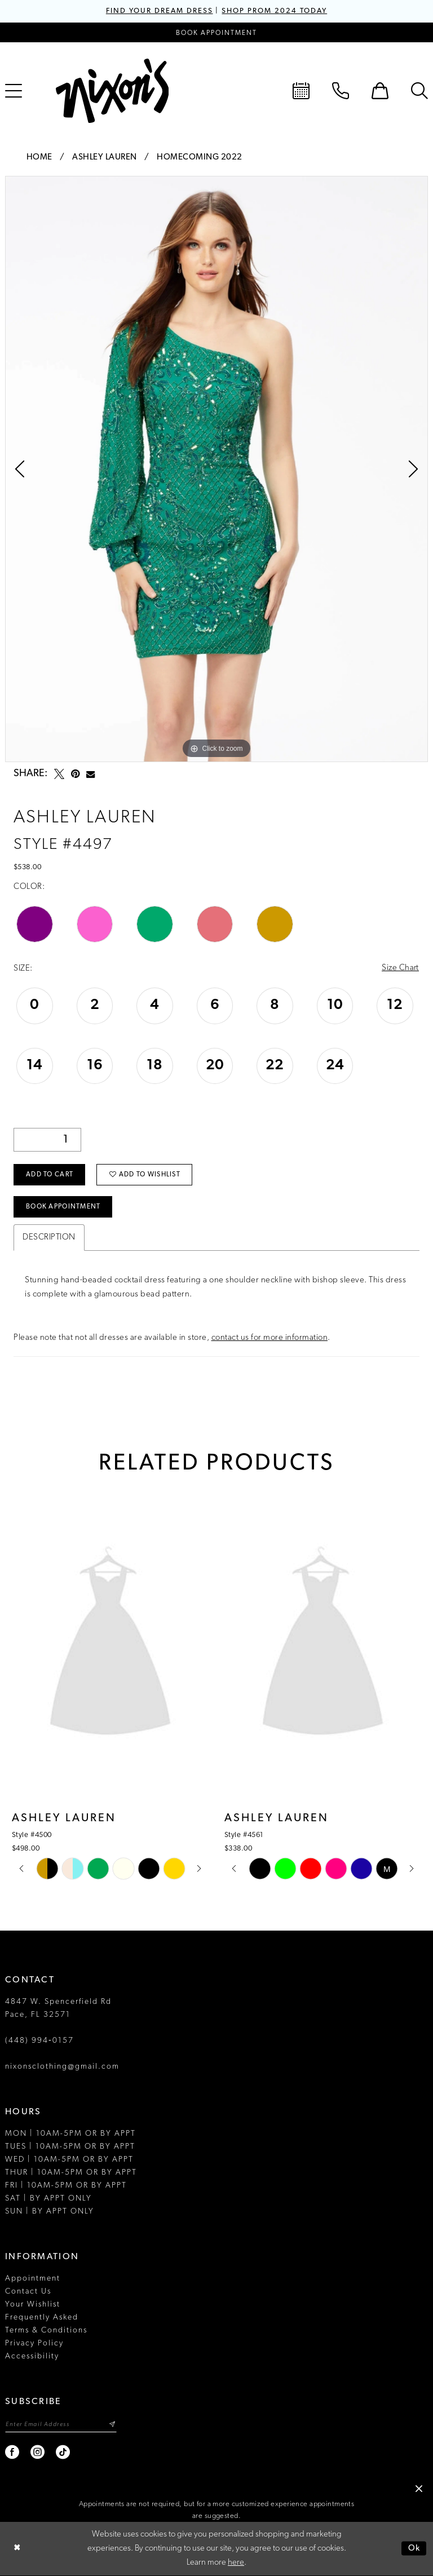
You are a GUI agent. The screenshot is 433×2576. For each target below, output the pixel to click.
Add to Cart (49, 1175)
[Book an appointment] (216, 32)
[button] (380, 91)
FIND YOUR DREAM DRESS (159, 11)
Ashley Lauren (104, 157)
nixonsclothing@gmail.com (62, 2067)
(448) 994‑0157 (39, 2041)
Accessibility (32, 2357)
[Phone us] (340, 91)
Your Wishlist (32, 2305)
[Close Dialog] (17, 2549)
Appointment (32, 2279)
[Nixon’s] (112, 91)
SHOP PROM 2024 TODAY (275, 11)
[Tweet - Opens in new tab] (59, 774)
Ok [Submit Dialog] (414, 2549)
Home (39, 157)
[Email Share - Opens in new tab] (90, 774)
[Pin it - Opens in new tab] (75, 774)
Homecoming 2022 (199, 157)
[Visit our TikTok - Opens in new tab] (63, 2453)
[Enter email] (61, 2425)
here (236, 2563)
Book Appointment (63, 1208)
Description (49, 1238)
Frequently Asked (41, 2318)
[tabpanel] (216, 469)
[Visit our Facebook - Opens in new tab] (12, 2453)
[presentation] (110, 1646)
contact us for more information (269, 1338)
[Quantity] (47, 1140)
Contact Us (28, 2292)
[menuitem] (301, 91)
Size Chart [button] (400, 968)
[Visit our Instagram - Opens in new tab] (38, 2453)
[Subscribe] (113, 2425)
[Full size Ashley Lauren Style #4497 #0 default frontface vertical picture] (216, 469)
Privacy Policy (34, 2344)
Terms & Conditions (46, 2331)
